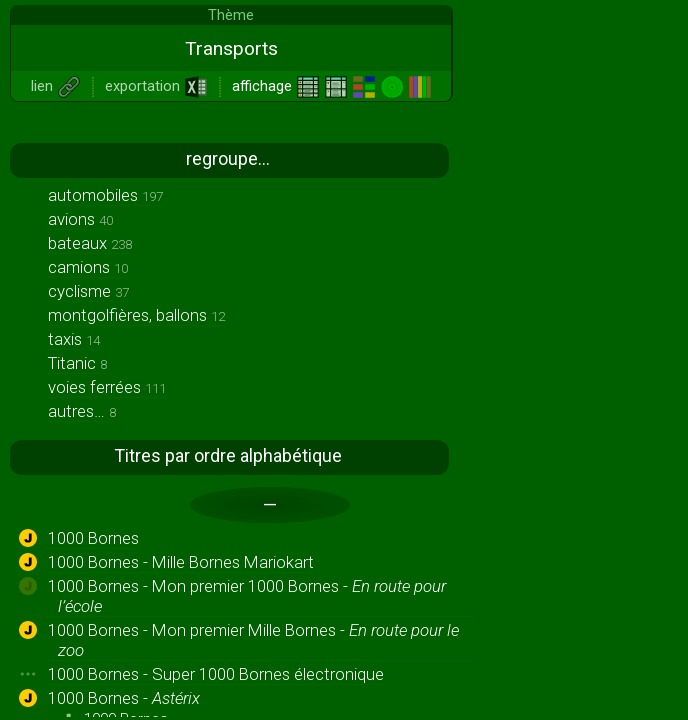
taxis (74, 339)
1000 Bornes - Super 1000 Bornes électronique (216, 674)
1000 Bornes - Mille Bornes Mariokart (181, 562)
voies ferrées (107, 387)
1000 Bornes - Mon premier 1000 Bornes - (247, 596)
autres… (82, 411)
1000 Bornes (93, 538)
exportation (156, 86)
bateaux (90, 243)
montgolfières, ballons (136, 315)
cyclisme (88, 291)
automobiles (105, 195)
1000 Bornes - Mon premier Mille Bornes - (253, 640)
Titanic (77, 363)
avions (80, 219)
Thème (231, 15)
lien (56, 86)
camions (88, 267)
